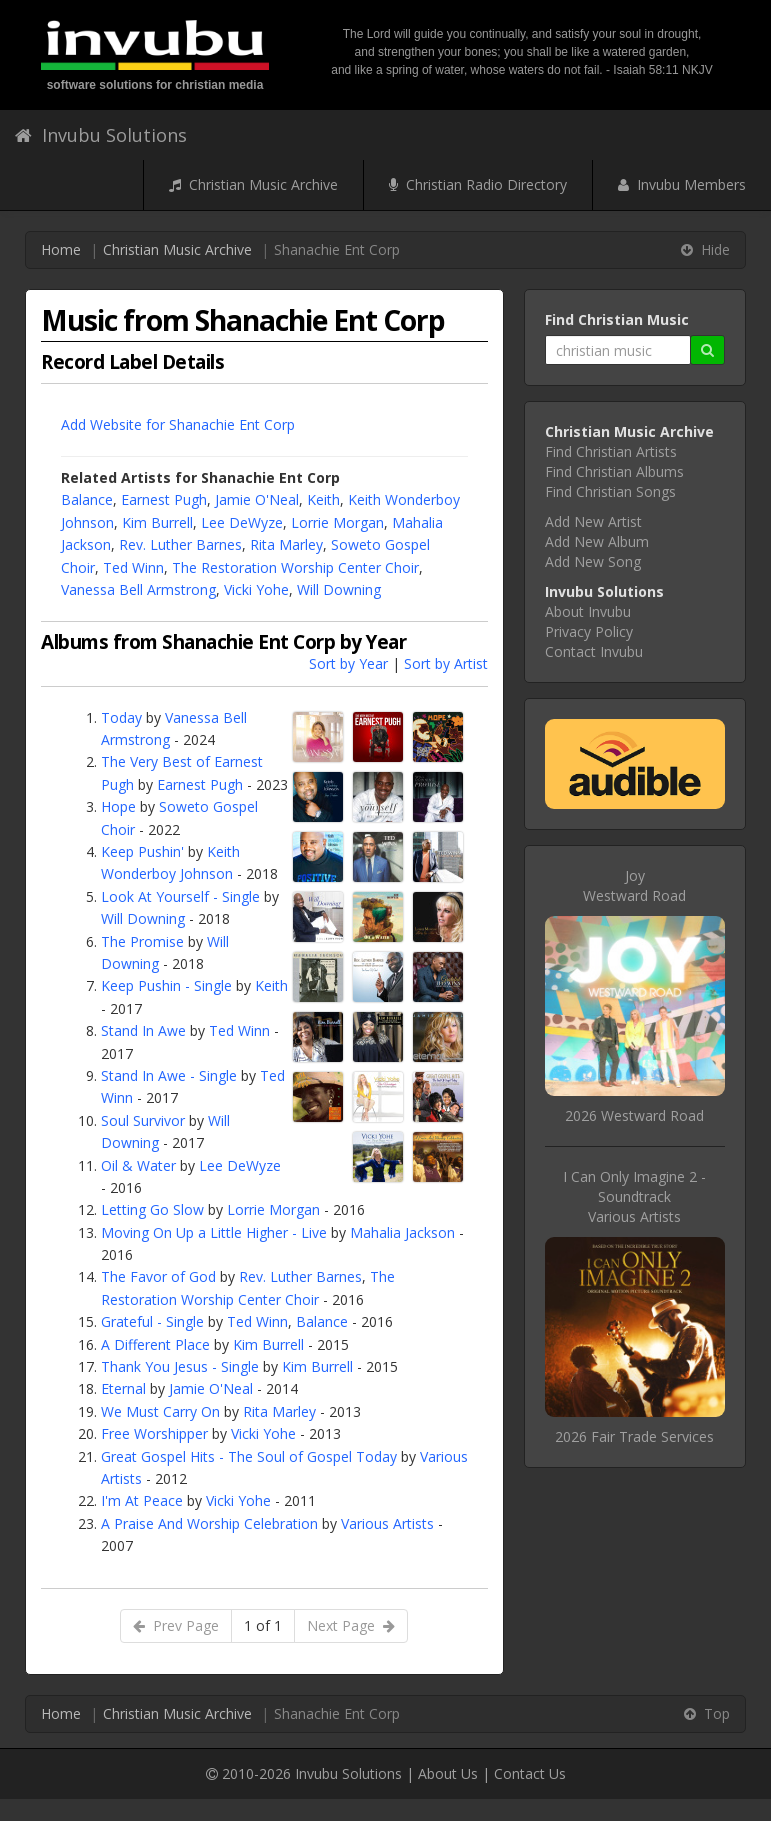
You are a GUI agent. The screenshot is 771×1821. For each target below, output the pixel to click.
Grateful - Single (152, 1321)
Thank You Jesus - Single (180, 1366)
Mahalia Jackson (402, 1232)
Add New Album (597, 541)
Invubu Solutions (101, 135)
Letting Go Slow (152, 1209)
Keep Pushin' (142, 851)
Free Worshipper (154, 1433)
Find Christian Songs (610, 491)
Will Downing (339, 589)
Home (61, 249)
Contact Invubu (594, 651)
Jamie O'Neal (257, 499)
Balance (87, 499)
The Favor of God (158, 1276)
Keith (323, 499)
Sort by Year (348, 663)
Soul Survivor (143, 1120)
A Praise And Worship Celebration (209, 1523)
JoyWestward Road (634, 885)
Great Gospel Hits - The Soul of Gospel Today (249, 1456)
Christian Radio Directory (478, 184)
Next (351, 1625)
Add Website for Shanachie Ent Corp (178, 424)
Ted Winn (133, 567)
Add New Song (593, 561)
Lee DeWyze (242, 522)
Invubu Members (682, 184)
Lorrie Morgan (337, 522)
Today (121, 717)
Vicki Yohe (256, 589)
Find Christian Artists (611, 451)
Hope (118, 806)
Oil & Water (138, 1165)
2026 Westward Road (634, 1115)
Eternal (123, 1388)
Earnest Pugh (164, 499)
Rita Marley (286, 544)
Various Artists (387, 1523)
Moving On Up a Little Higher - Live (214, 1232)
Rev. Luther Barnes (180, 544)
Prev (176, 1625)
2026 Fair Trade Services (634, 1436)
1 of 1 (263, 1625)
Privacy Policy (589, 631)
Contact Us (530, 1773)
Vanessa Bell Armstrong (138, 589)
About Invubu (588, 611)
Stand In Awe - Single (169, 1075)
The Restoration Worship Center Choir (295, 567)
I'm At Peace (142, 1500)
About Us (448, 1773)
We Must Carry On (160, 1411)
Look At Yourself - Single (180, 896)
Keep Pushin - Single (166, 985)
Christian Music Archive (253, 184)
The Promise (142, 941)
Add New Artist (593, 521)
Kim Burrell (157, 522)
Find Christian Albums (614, 471)
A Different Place (155, 1344)
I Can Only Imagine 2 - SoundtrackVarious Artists (634, 1196)
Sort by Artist (446, 663)
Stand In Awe (143, 1030)
